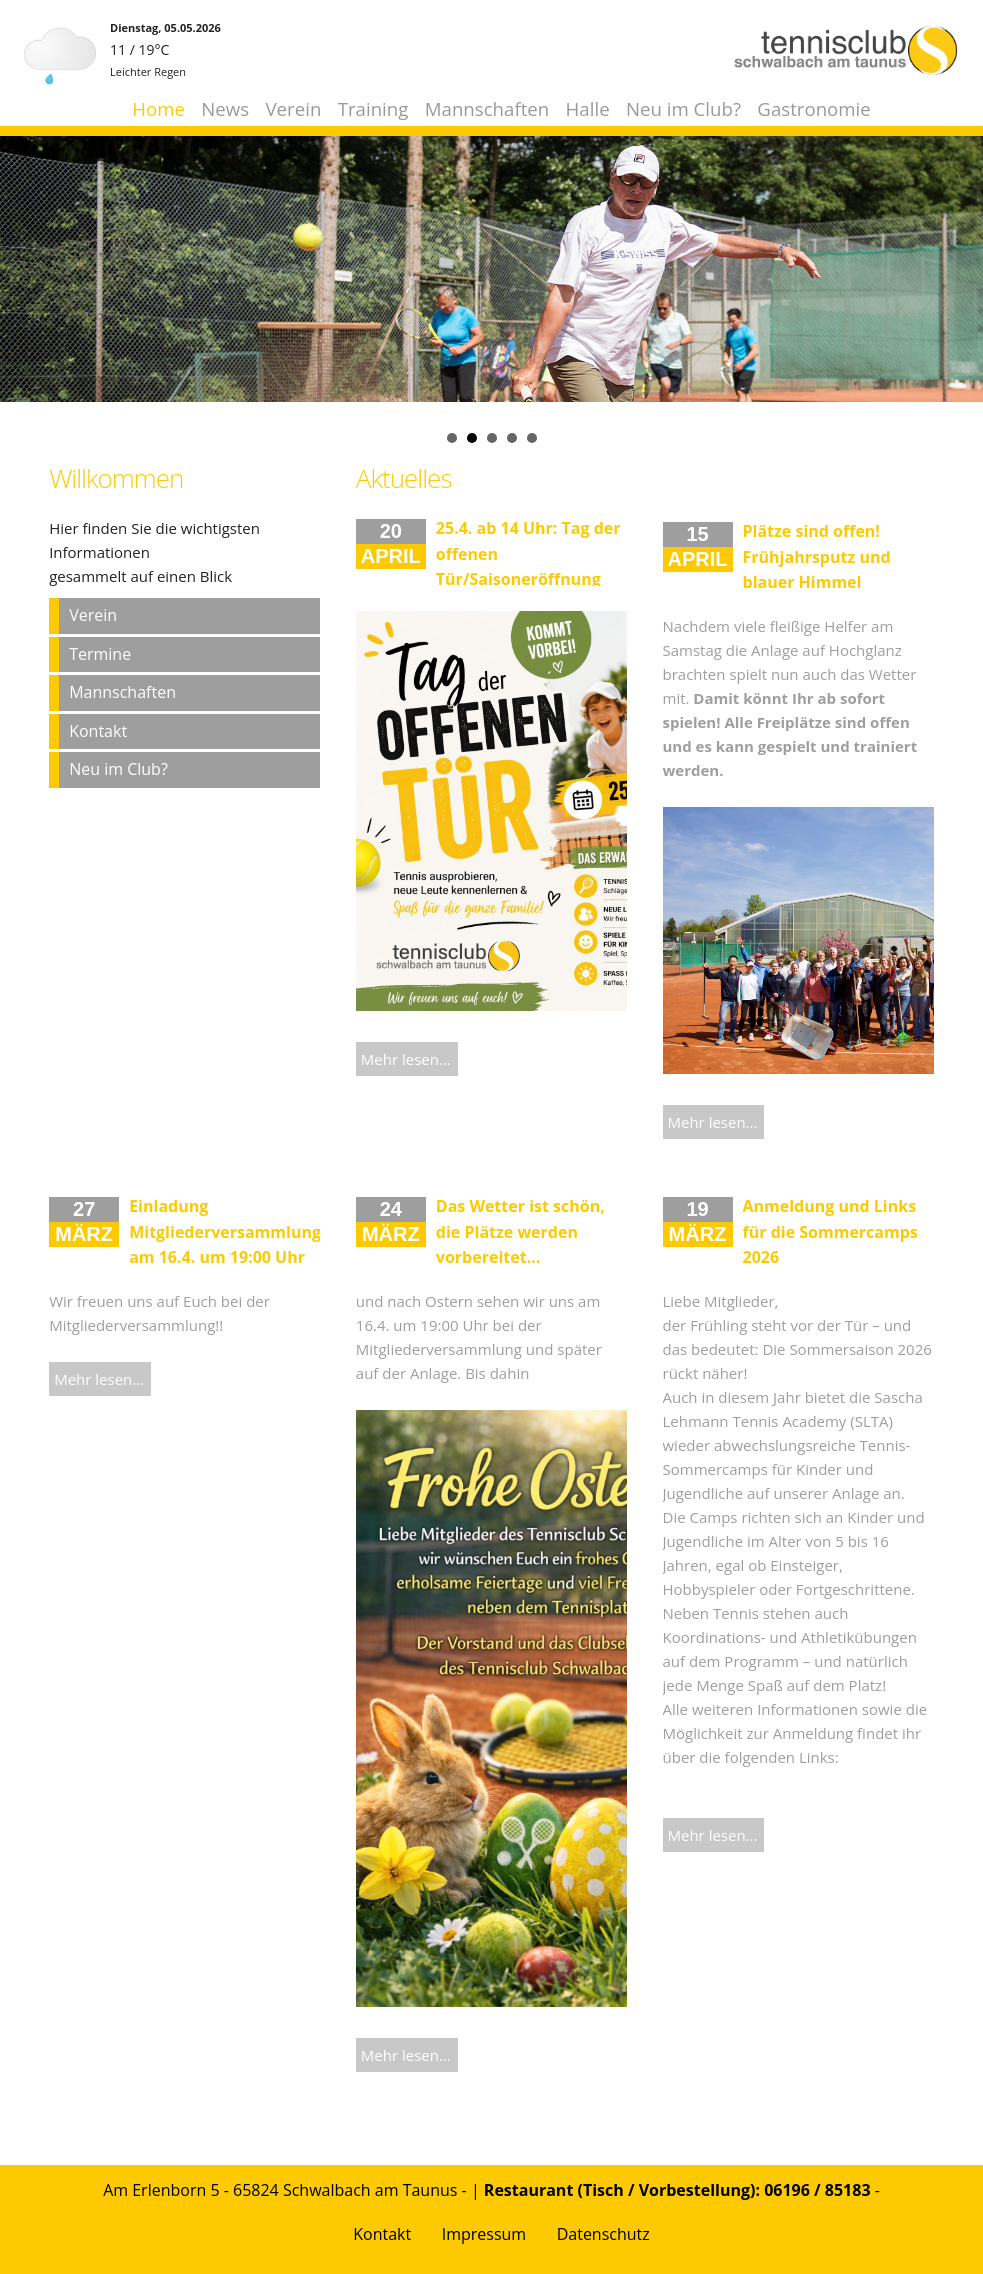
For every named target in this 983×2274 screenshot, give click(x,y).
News (225, 108)
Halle (588, 108)
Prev (26, 244)
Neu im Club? (683, 108)
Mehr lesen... (406, 1059)
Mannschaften (487, 108)
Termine (100, 654)
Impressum (484, 2234)
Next (957, 244)
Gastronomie (813, 108)
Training (373, 108)
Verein (294, 108)
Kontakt (98, 731)
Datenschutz (603, 2234)
